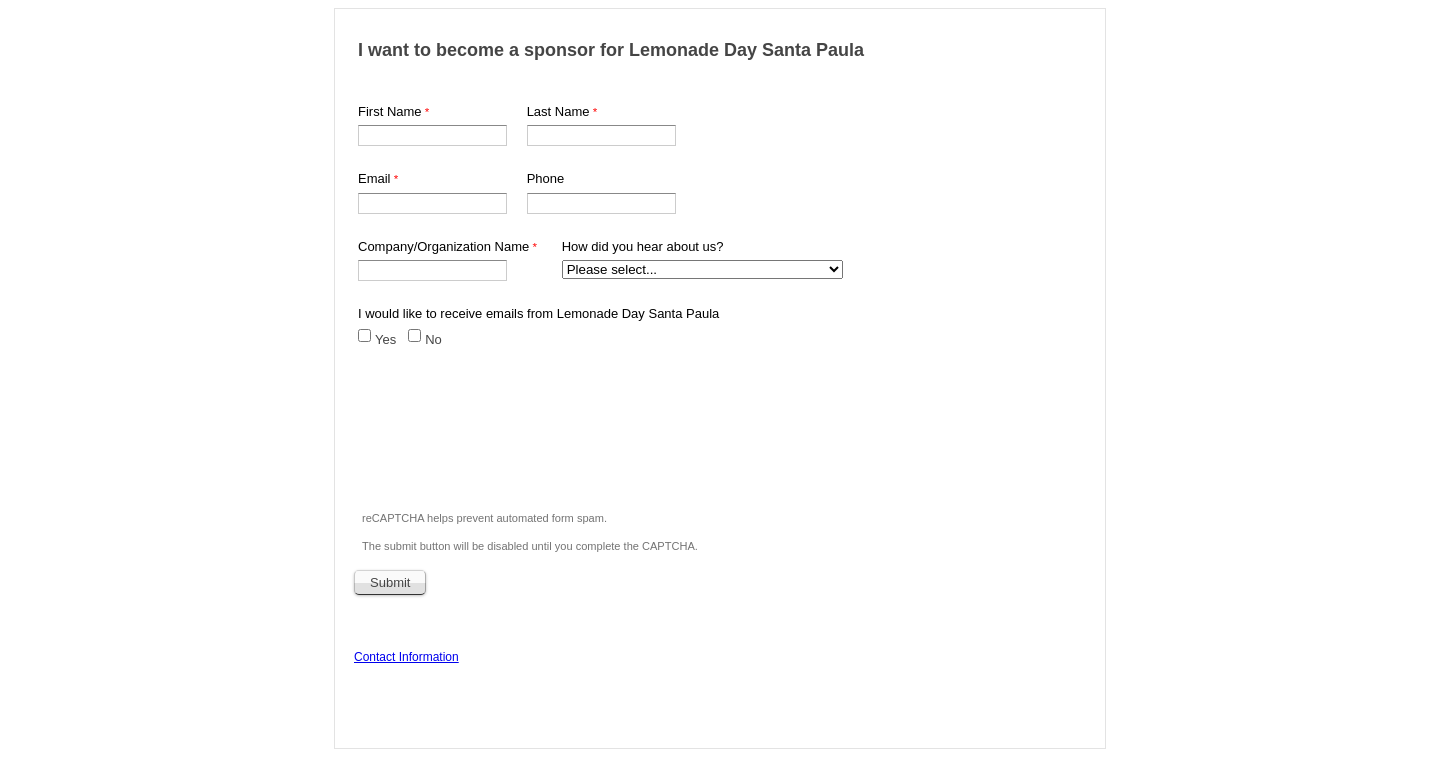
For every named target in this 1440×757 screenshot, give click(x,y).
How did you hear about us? (643, 246)
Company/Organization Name (443, 246)
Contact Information (406, 657)
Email (374, 178)
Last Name (558, 111)
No (433, 339)
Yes (385, 339)
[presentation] (508, 441)
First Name (390, 111)
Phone (546, 178)
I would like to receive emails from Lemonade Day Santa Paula (538, 313)
